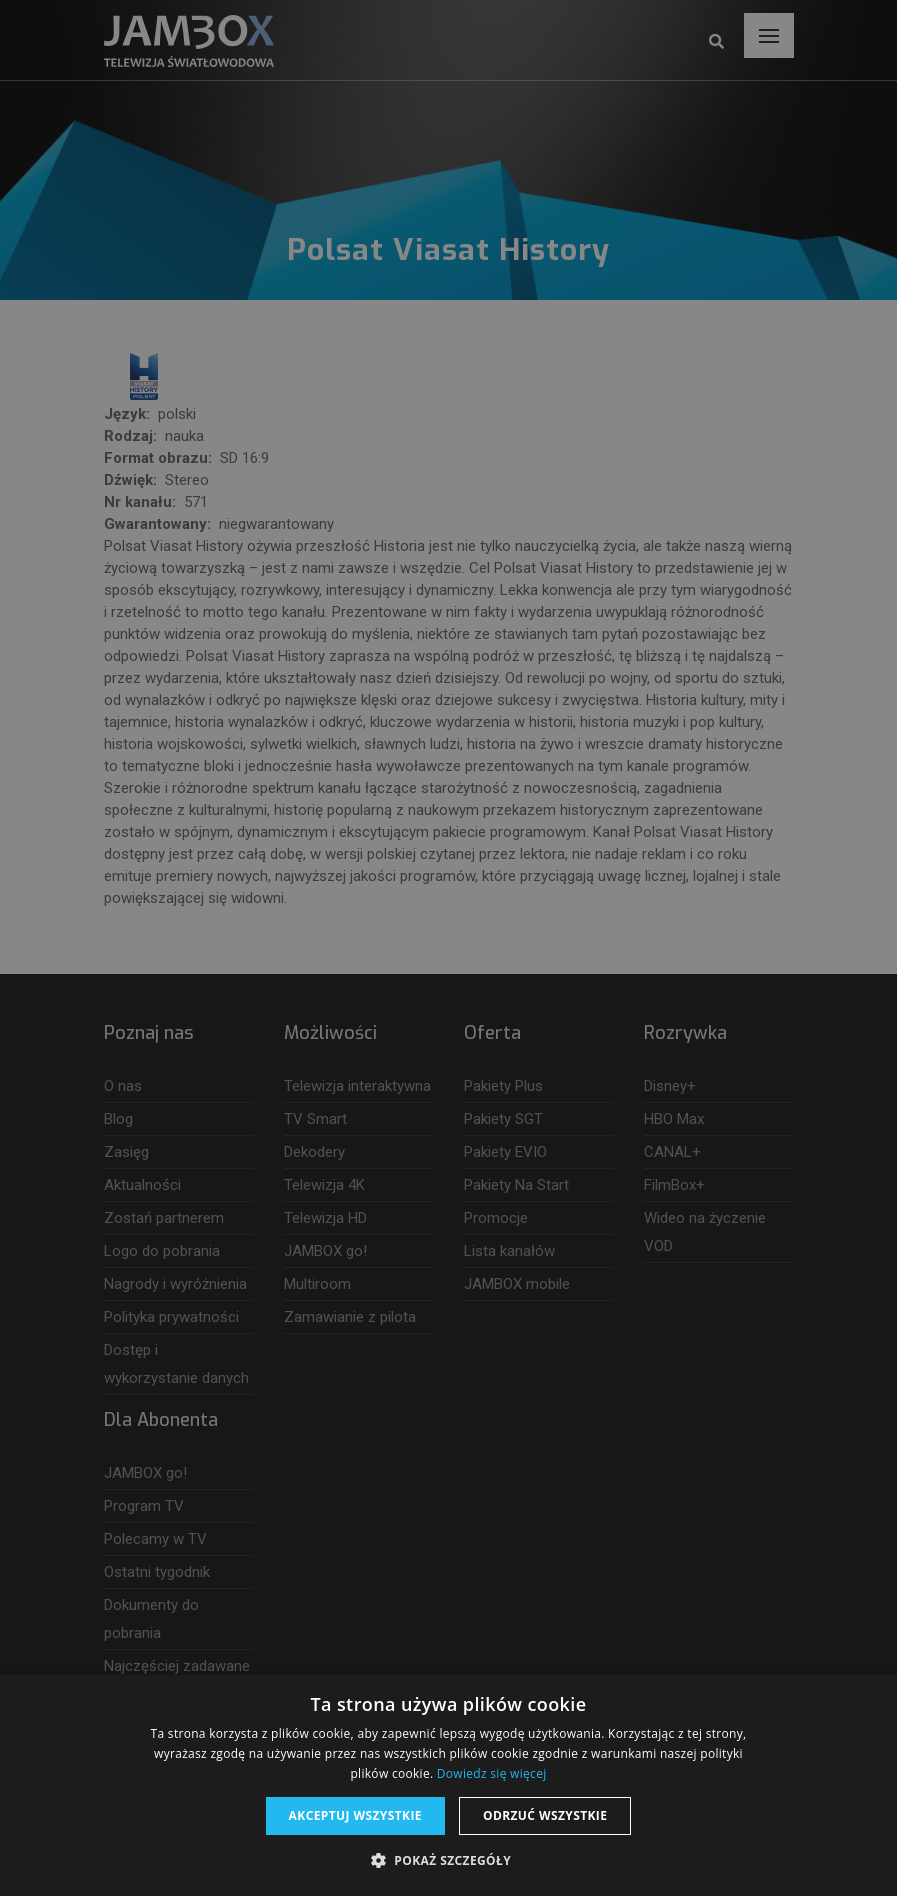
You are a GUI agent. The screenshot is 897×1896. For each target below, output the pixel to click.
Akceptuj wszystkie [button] (355, 1815)
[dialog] (448, 948)
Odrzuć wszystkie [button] (545, 1815)
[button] (448, 1861)
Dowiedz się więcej (492, 1773)
